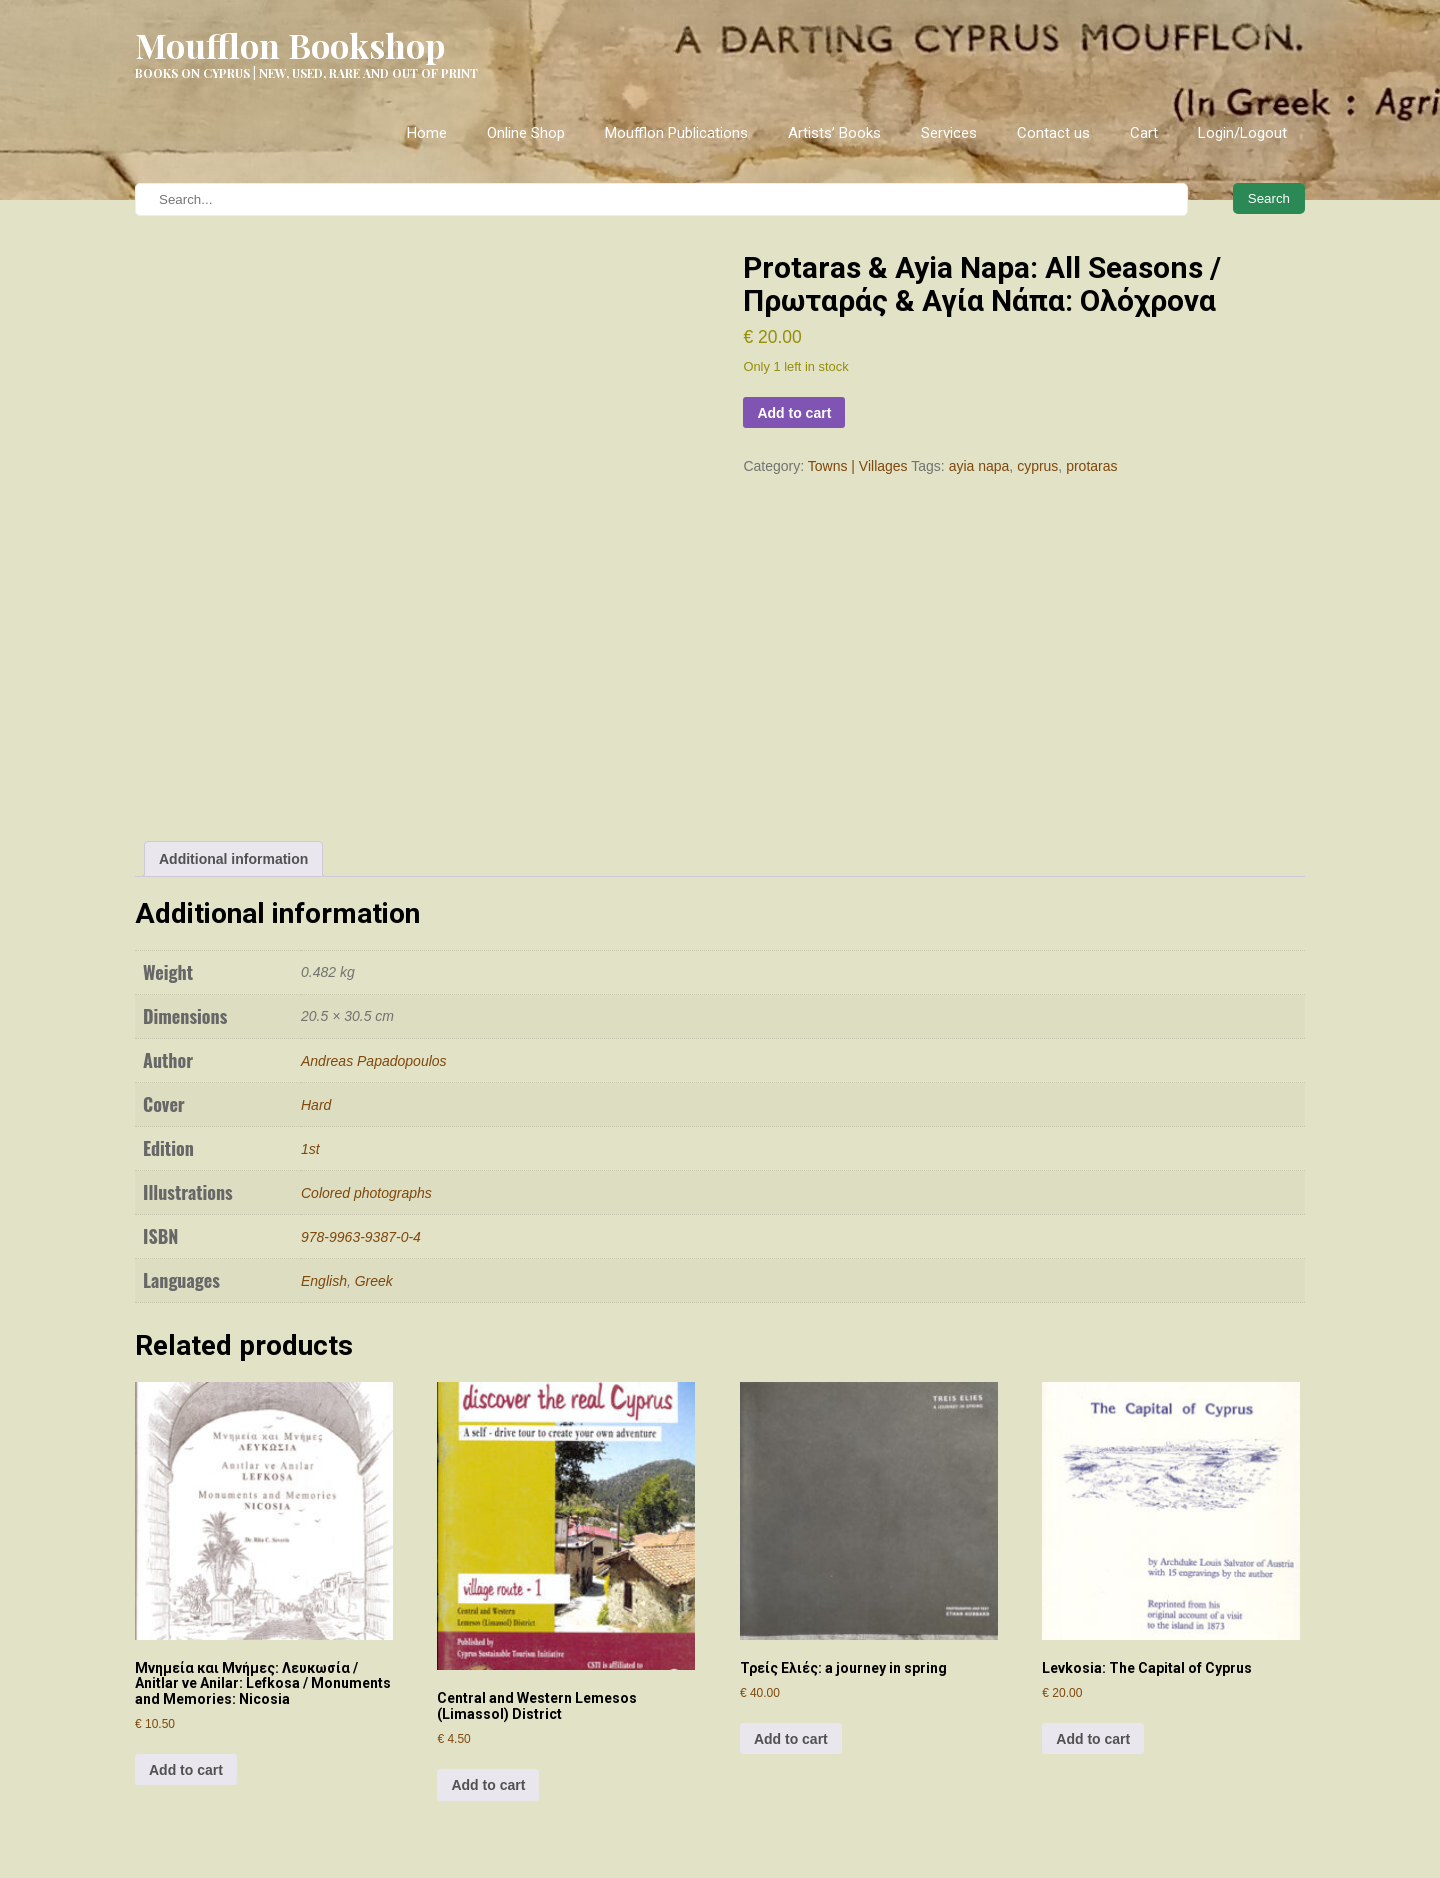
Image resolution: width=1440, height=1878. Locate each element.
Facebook (524, 1794)
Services (949, 133)
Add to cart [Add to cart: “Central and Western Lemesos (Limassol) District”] (488, 1606)
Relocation (168, 1831)
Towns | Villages (858, 466)
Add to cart (794, 413)
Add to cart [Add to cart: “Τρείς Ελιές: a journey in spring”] (791, 1560)
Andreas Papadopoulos (374, 881)
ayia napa (979, 466)
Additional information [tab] (233, 679)
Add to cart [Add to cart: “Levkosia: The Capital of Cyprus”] (1093, 1560)
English (324, 1101)
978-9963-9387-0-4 (361, 1057)
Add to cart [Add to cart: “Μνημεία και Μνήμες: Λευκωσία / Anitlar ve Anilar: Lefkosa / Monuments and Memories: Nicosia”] (186, 1590)
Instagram (529, 1759)
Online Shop (526, 133)
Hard (316, 925)
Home (427, 133)
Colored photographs (366, 1013)
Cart (1144, 133)
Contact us (1053, 133)
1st (310, 969)
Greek (374, 1101)
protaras (1091, 466)
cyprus (1037, 466)
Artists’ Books (834, 133)
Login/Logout (1242, 133)
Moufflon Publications (676, 133)
